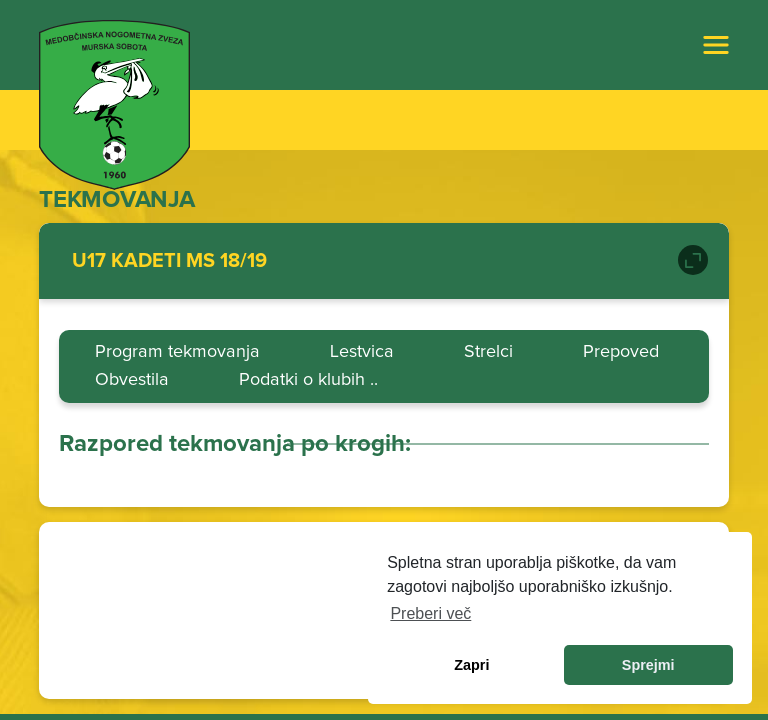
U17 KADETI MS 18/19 (169, 261)
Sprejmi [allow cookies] (648, 665)
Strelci (488, 352)
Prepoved (621, 352)
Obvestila (132, 379)
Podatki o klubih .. (308, 379)
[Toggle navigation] (716, 45)
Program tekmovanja (177, 352)
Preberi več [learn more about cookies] (430, 613)
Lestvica (362, 352)
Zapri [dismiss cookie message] (471, 665)
